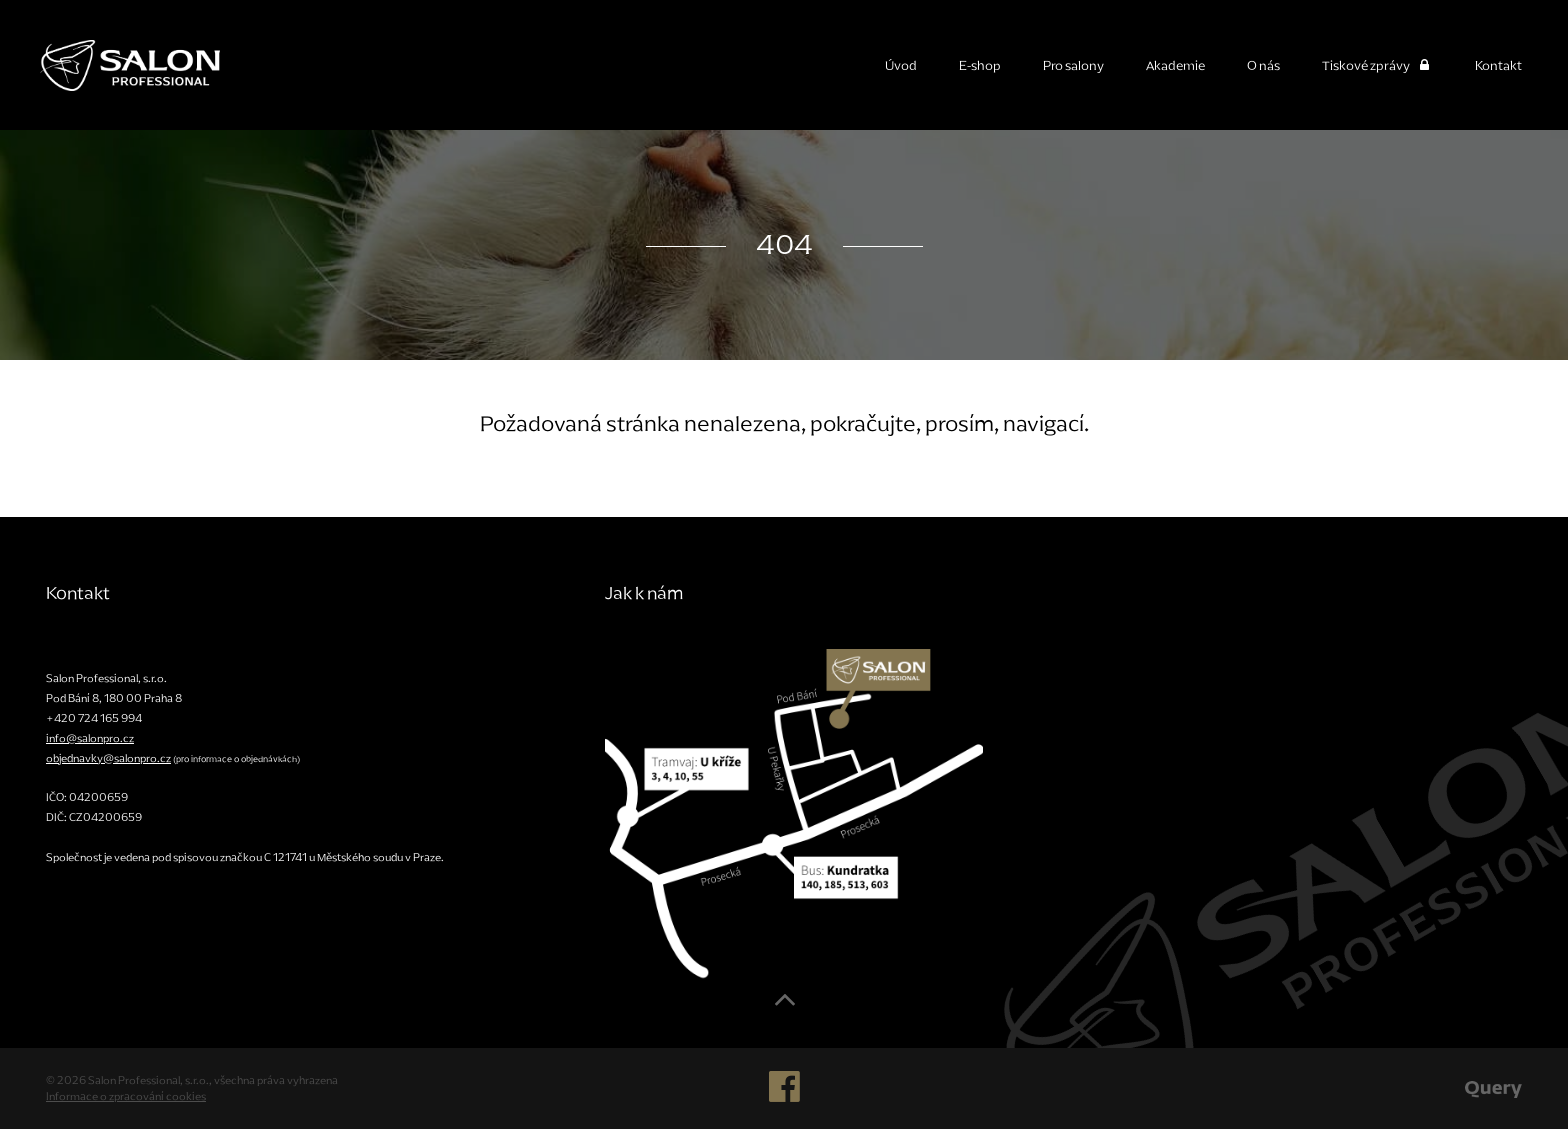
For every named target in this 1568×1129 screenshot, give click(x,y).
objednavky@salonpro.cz (108, 758)
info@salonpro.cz (90, 738)
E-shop (980, 65)
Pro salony (1073, 65)
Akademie (1175, 65)
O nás (1263, 65)
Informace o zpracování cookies (126, 1096)
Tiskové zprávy (1377, 65)
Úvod (901, 65)
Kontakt (1498, 65)
